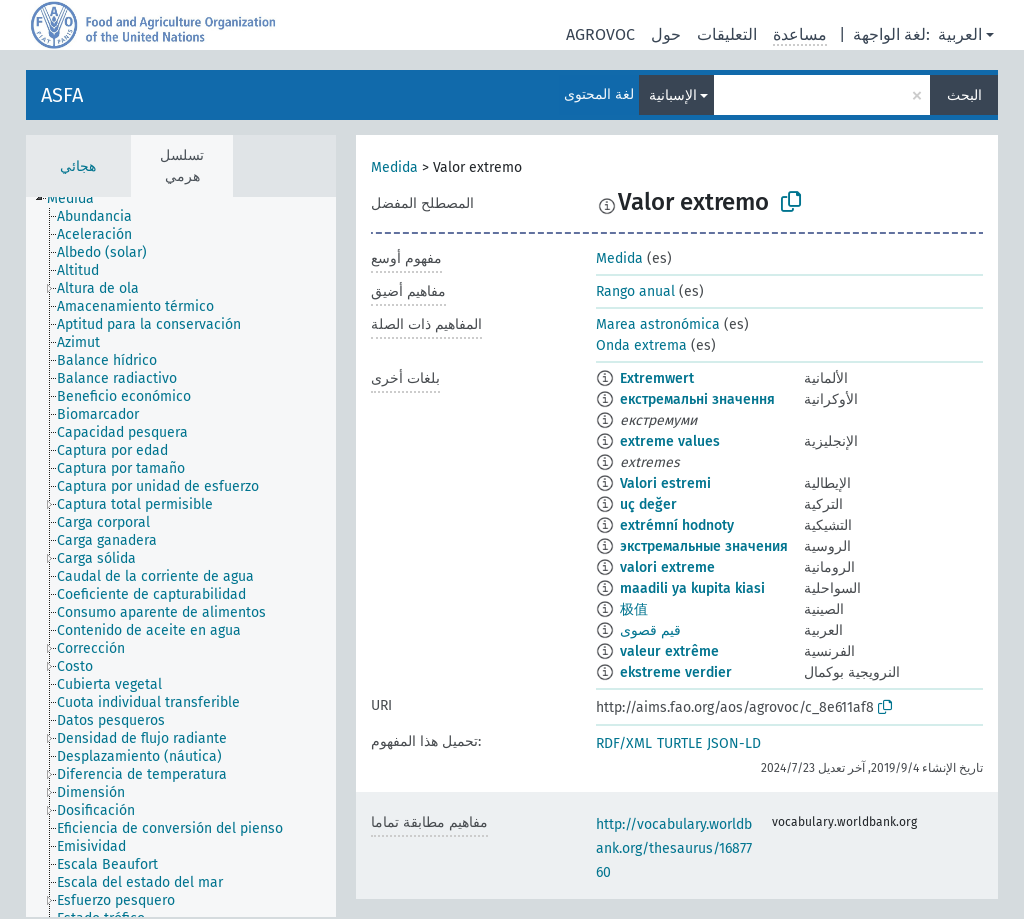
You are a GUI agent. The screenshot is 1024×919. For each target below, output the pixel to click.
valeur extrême (669, 651)
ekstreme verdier (676, 672)
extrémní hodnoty (677, 525)
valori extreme (667, 567)
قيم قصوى (650, 630)
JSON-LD (734, 743)
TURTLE (679, 743)
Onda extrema (641, 345)
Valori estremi (665, 483)
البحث (964, 95)
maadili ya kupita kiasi (692, 588)
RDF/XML (624, 743)
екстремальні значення (697, 399)
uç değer (648, 504)
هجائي (78, 166)
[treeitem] (79, 199)
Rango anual (635, 291)
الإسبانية (673, 95)
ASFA (62, 95)
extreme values (670, 441)
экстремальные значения (704, 546)
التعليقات (727, 34)
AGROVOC (600, 34)
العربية (960, 34)
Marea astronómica (658, 324)
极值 (634, 609)
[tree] (181, 557)
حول (666, 34)
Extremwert (657, 378)
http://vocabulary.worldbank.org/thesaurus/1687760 (674, 848)
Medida (394, 167)
